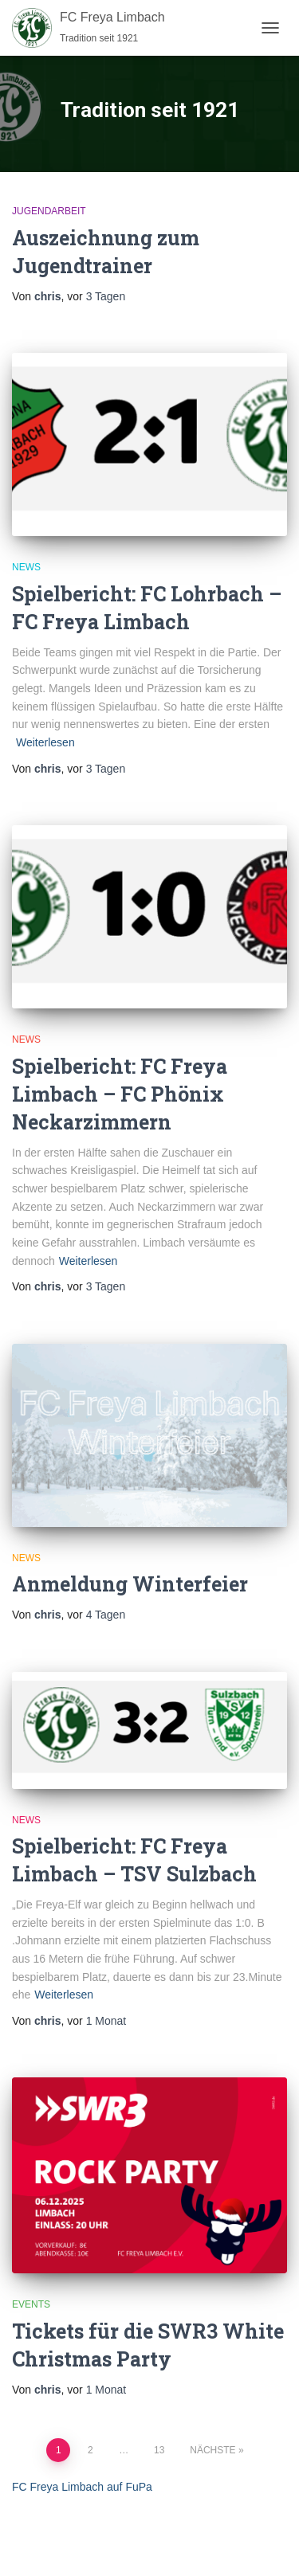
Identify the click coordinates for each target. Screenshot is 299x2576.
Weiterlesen (45, 742)
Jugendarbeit (49, 211)
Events (31, 2304)
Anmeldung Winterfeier (130, 1584)
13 (159, 2450)
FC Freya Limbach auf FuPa (82, 2486)
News (26, 567)
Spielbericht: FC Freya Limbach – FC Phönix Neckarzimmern (119, 1094)
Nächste (212, 2450)
